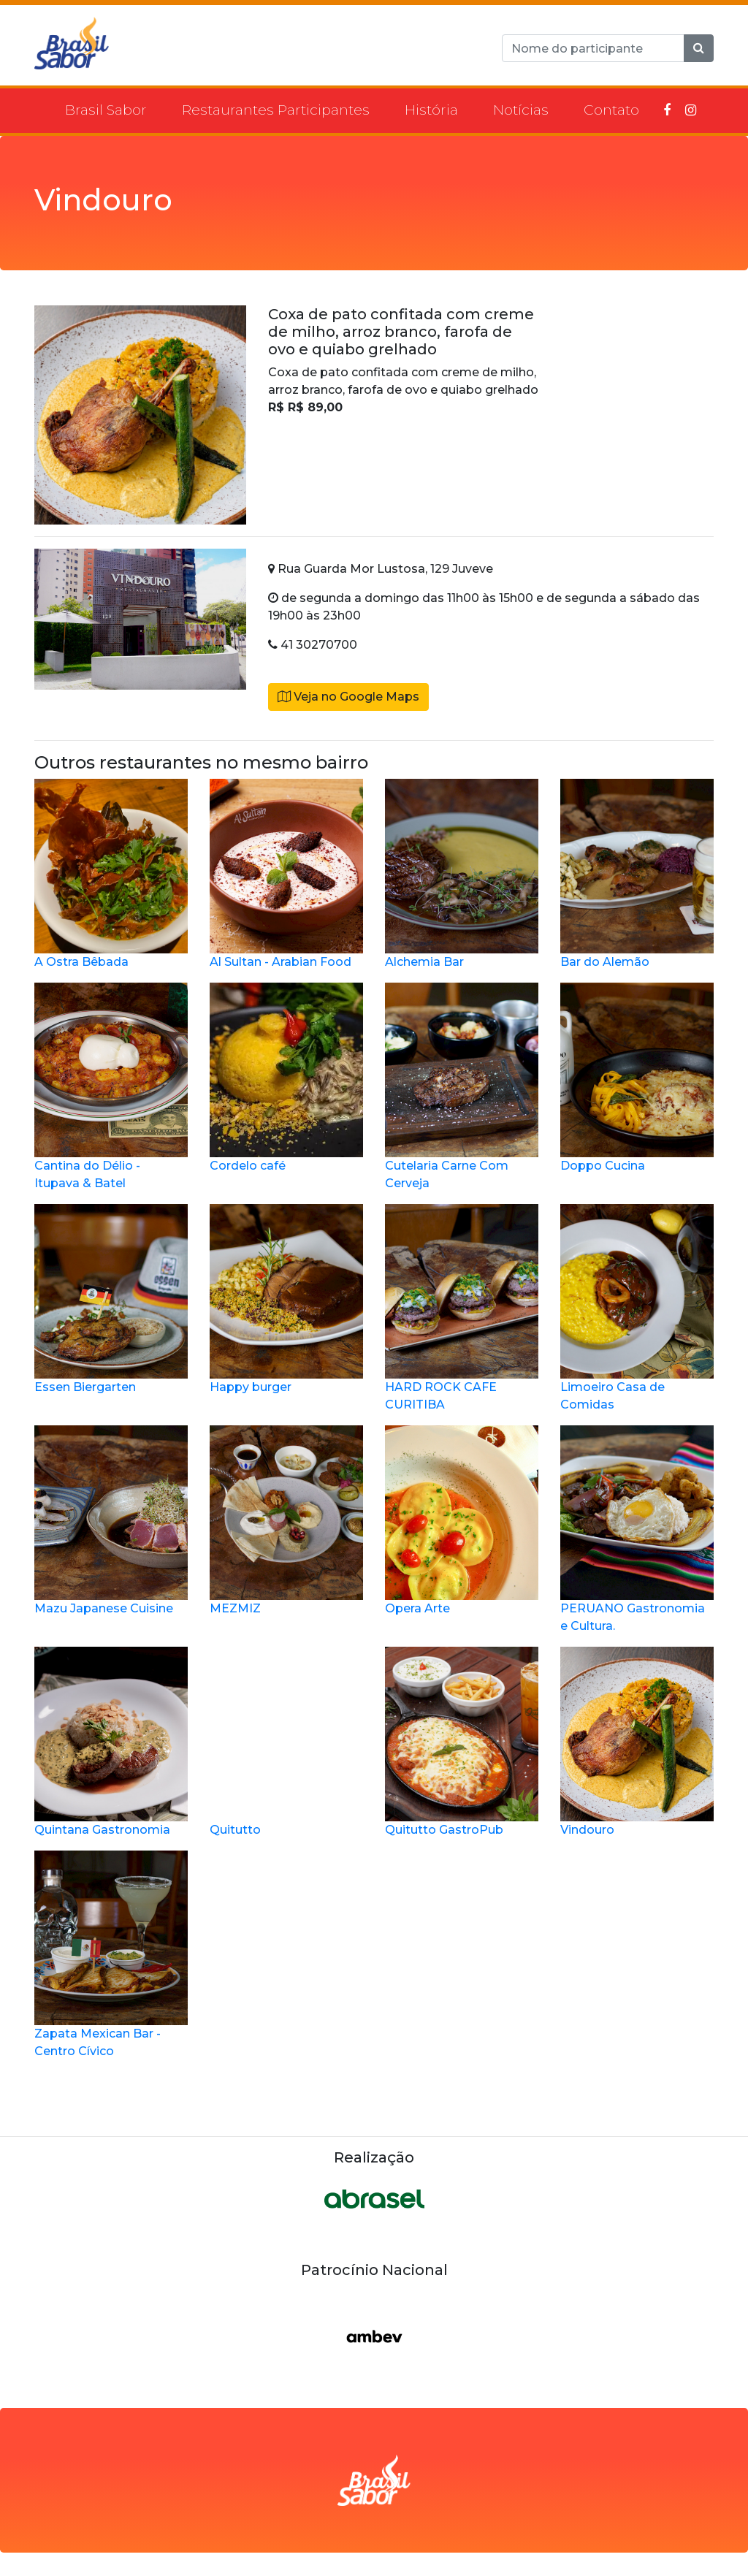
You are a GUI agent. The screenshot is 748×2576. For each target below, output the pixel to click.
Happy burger (286, 1299)
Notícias (521, 110)
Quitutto (286, 1742)
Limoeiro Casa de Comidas (637, 1307)
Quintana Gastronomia (111, 1742)
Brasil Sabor (106, 110)
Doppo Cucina (637, 1078)
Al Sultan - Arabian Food (286, 874)
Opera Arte (461, 1520)
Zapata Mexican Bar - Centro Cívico (111, 1954)
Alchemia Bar (461, 874)
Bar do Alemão (637, 874)
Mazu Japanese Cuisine (111, 1520)
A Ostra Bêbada (111, 874)
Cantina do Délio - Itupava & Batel (111, 1086)
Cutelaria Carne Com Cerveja (461, 1086)
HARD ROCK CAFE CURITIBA (461, 1307)
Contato (611, 110)
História (431, 110)
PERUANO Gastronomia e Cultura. (637, 1529)
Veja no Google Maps (348, 697)
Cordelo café (286, 1078)
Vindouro (637, 1742)
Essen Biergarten (111, 1299)
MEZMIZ (286, 1520)
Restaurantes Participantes (276, 110)
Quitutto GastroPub (461, 1742)
